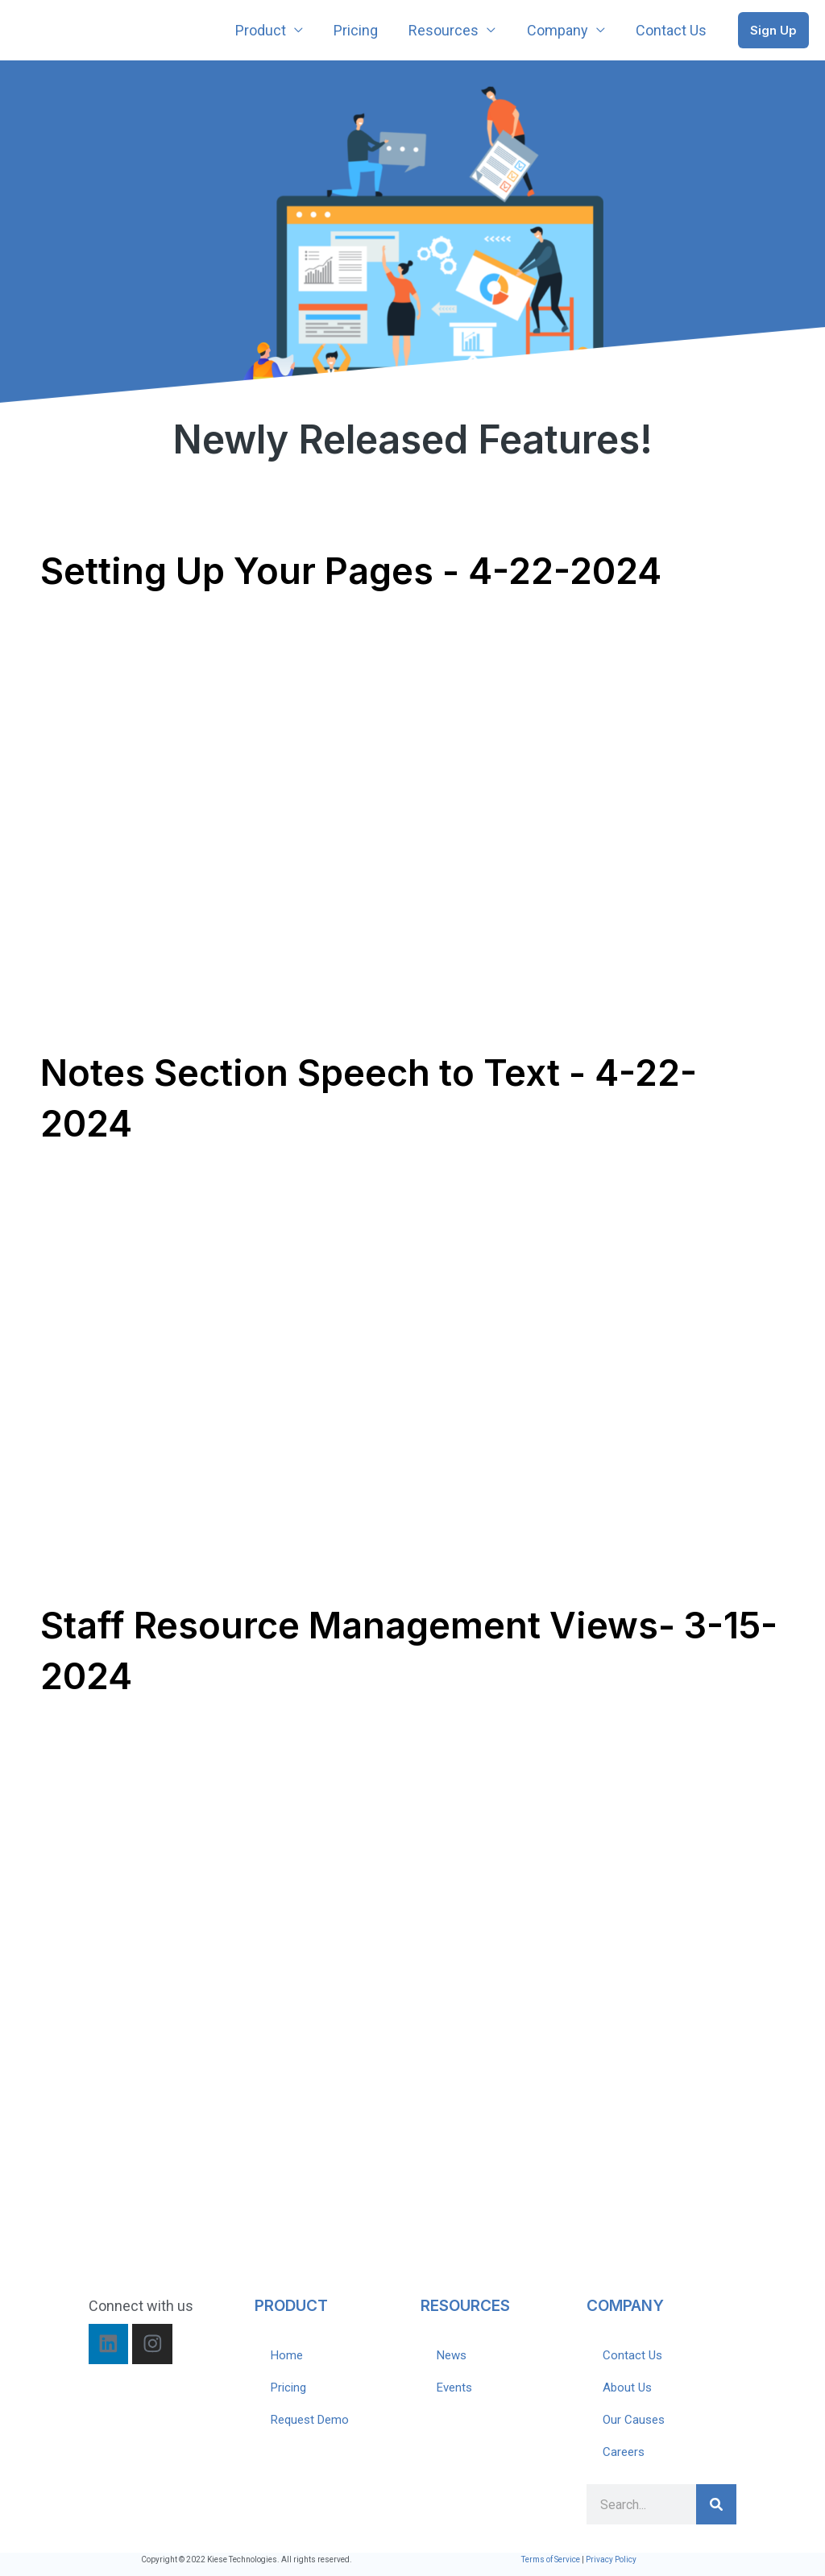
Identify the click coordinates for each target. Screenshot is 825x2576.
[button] (773, 30)
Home (287, 2355)
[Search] (716, 2504)
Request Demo (310, 2419)
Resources (448, 30)
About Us (627, 2387)
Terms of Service (550, 2559)
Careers (624, 2452)
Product (268, 30)
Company (560, 30)
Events (454, 2387)
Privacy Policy (611, 2559)
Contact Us (671, 30)
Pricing (362, 30)
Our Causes (634, 2419)
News (451, 2355)
